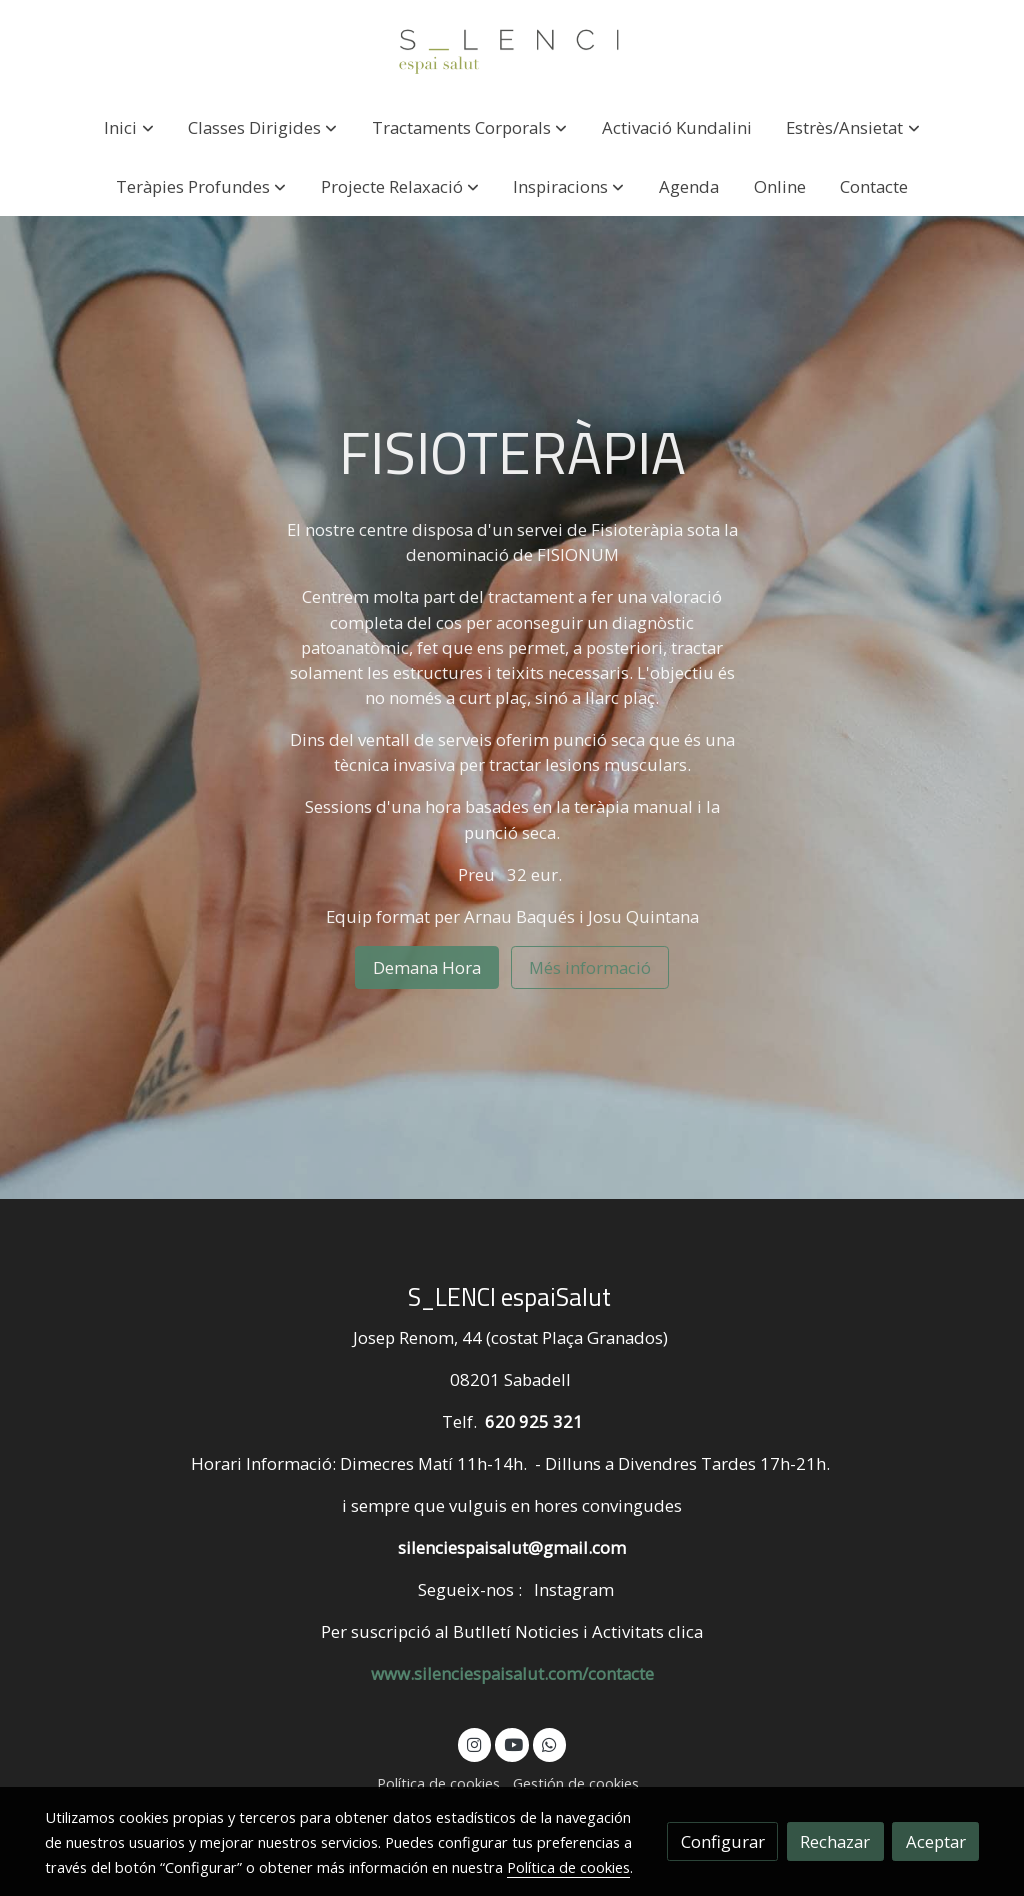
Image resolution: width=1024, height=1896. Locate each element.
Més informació (590, 967)
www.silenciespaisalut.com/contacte (512, 1673)
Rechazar (835, 1841)
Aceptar (936, 1841)
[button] (129, 127)
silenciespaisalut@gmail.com (512, 1547)
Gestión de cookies (576, 1783)
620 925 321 (534, 1421)
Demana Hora (427, 967)
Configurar (723, 1841)
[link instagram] (475, 1743)
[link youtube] (513, 1743)
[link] (512, 49)
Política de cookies (438, 1783)
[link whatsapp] (550, 1743)
